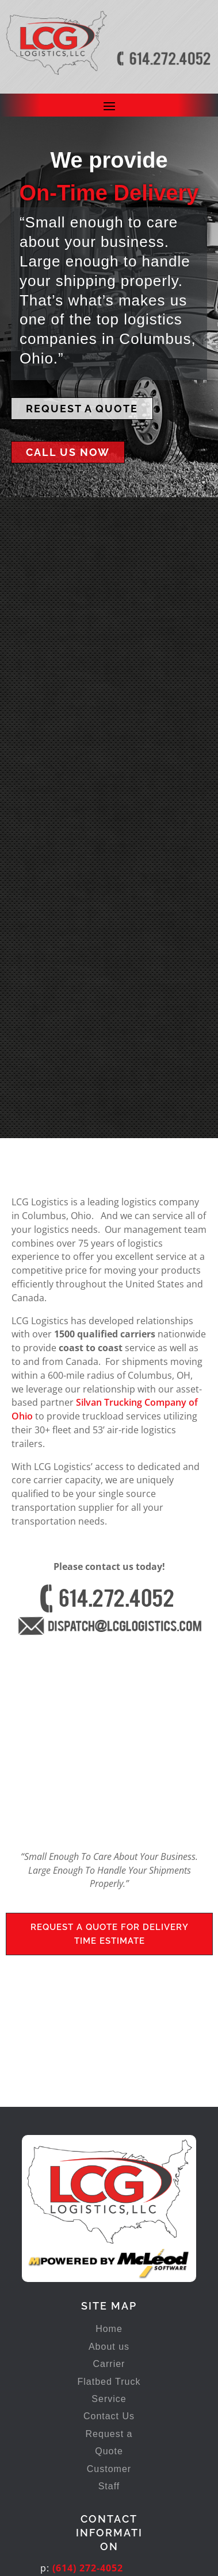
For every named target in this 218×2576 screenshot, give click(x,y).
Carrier (109, 2170)
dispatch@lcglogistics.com (119, 2401)
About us (109, 2152)
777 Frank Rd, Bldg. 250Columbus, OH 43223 (96, 2431)
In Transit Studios (137, 2557)
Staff (109, 2291)
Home (109, 2135)
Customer (109, 2274)
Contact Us (109, 2222)
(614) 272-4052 (87, 2373)
